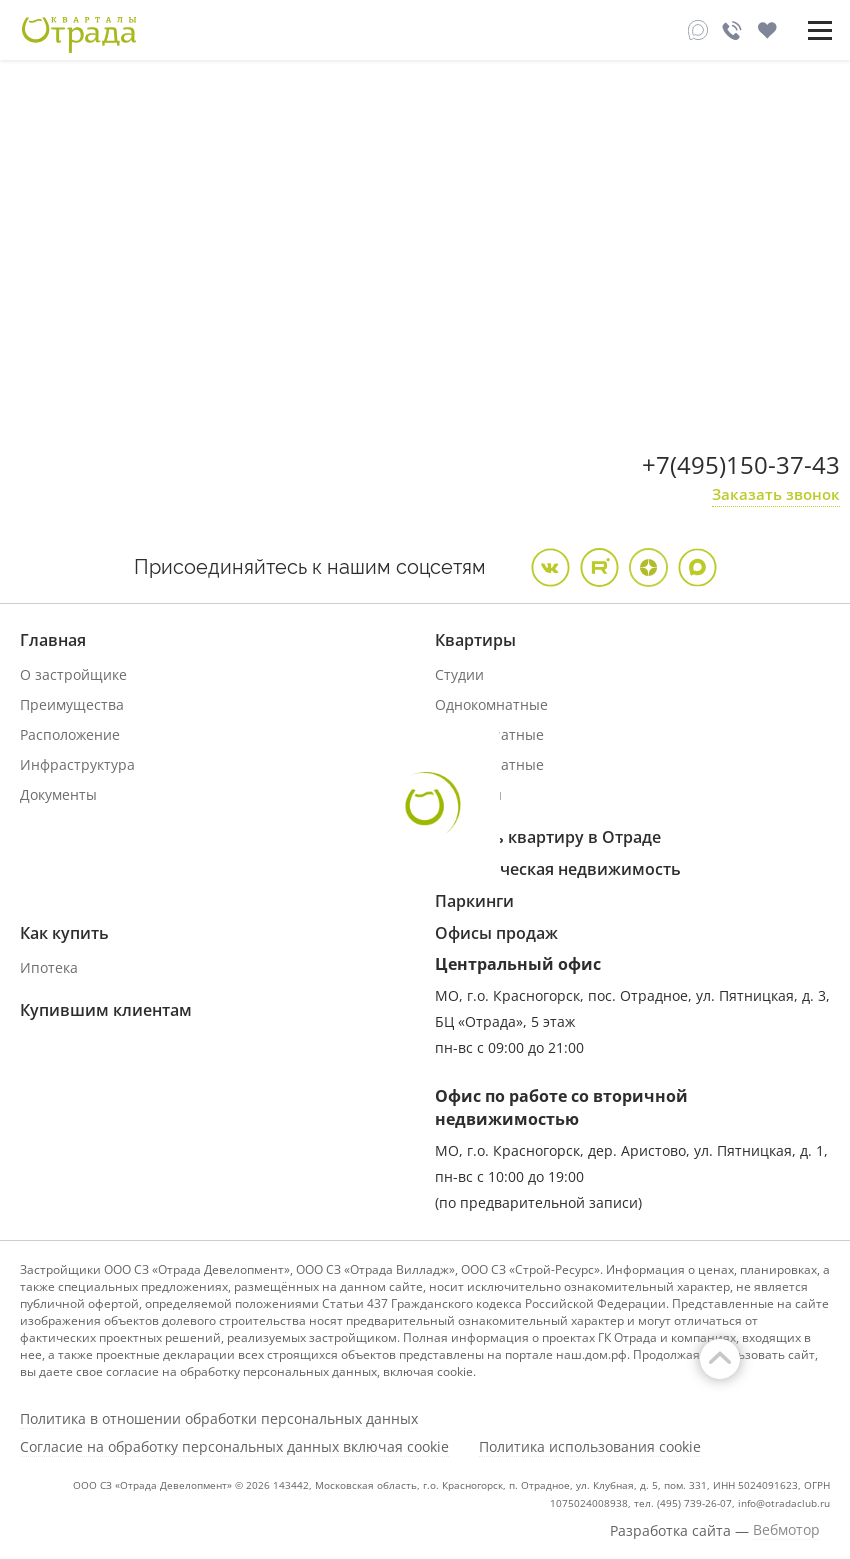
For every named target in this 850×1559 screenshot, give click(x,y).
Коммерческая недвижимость (558, 869)
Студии (459, 674)
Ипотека (49, 967)
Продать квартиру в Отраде (548, 837)
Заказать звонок (776, 494)
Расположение (70, 734)
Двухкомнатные (489, 734)
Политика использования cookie (590, 1447)
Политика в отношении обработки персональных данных (219, 1419)
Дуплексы (468, 794)
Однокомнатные (491, 704)
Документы (58, 794)
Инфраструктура (77, 764)
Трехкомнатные (489, 764)
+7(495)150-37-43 (741, 464)
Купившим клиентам (106, 1010)
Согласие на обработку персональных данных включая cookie (234, 1447)
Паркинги (474, 901)
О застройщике (73, 674)
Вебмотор (786, 1530)
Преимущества (72, 704)
